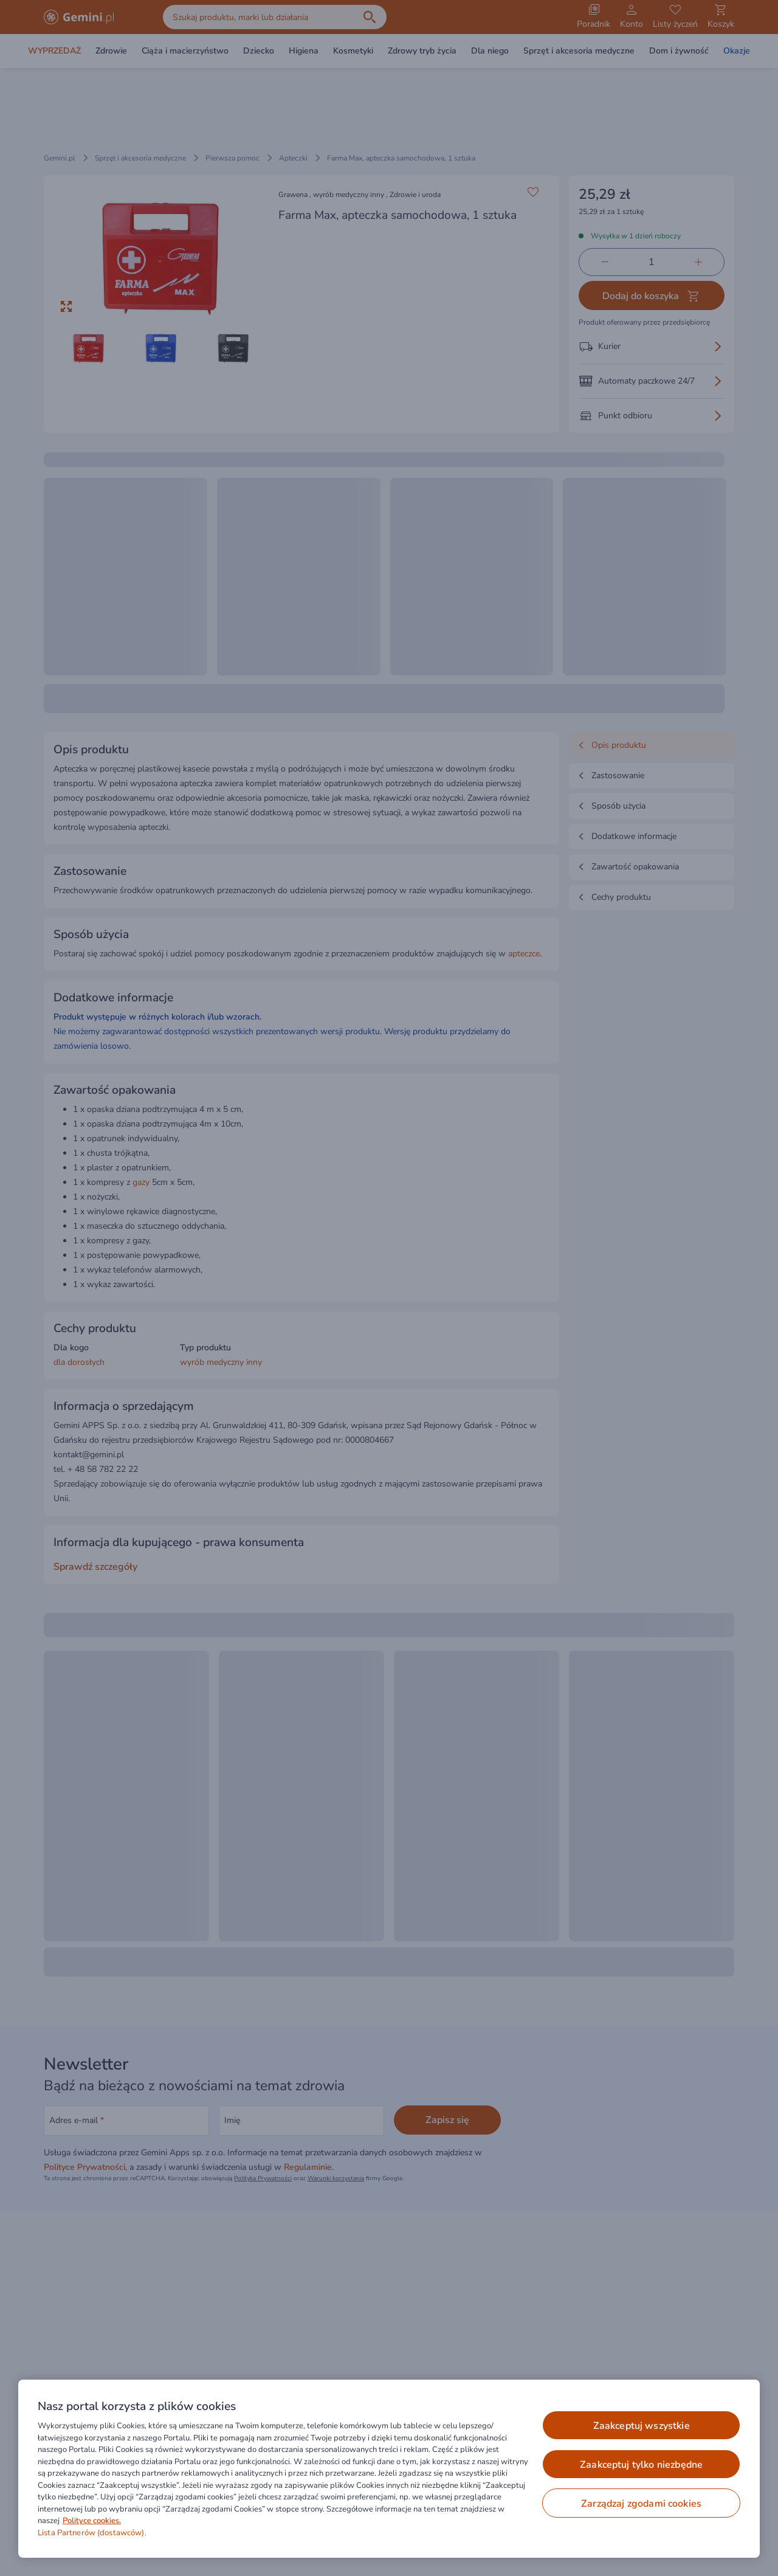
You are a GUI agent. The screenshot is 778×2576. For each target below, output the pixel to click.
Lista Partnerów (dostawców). (92, 2532)
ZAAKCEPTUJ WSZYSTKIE (641, 2426)
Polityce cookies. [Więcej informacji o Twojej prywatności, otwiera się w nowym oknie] (92, 2520)
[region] (389, 2469)
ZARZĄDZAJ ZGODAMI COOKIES (641, 2503)
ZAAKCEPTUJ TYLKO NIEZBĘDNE (641, 2464)
